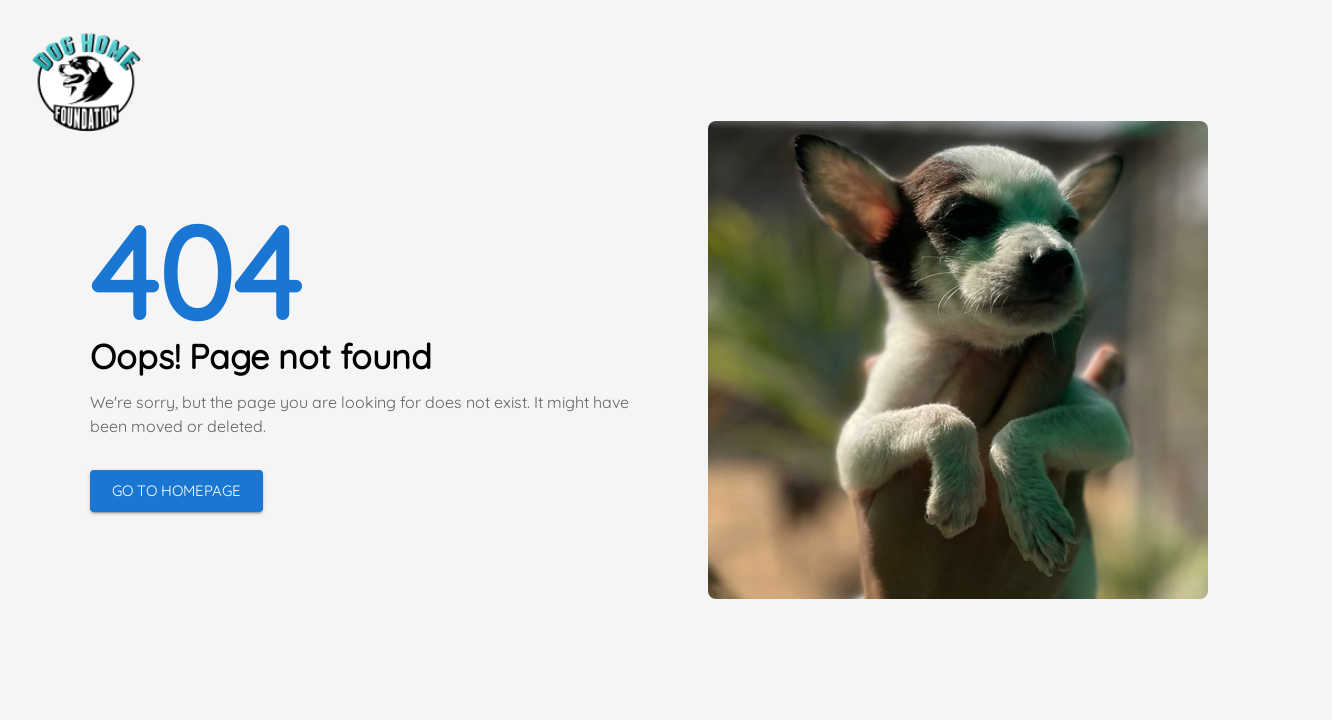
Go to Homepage (176, 490)
